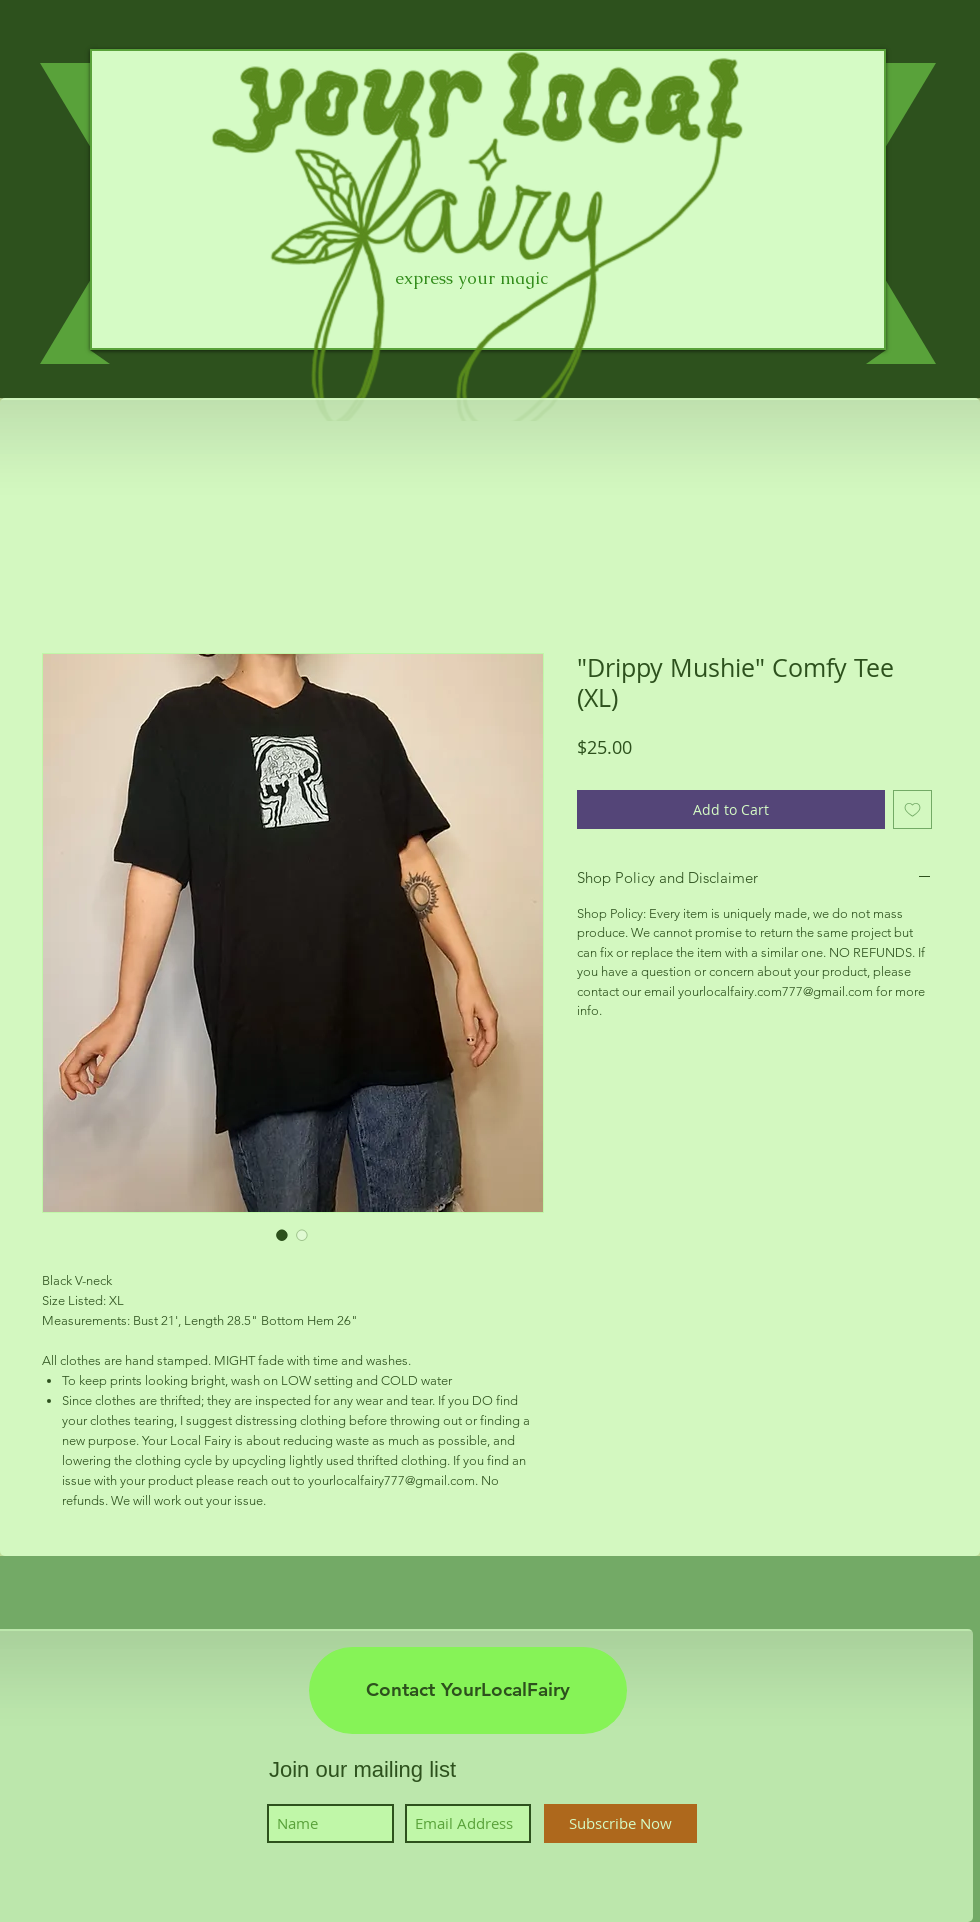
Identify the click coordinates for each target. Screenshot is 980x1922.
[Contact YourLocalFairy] (468, 1690)
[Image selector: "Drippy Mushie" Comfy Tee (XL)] (282, 1235)
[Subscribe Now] (620, 1823)
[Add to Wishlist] (912, 809)
